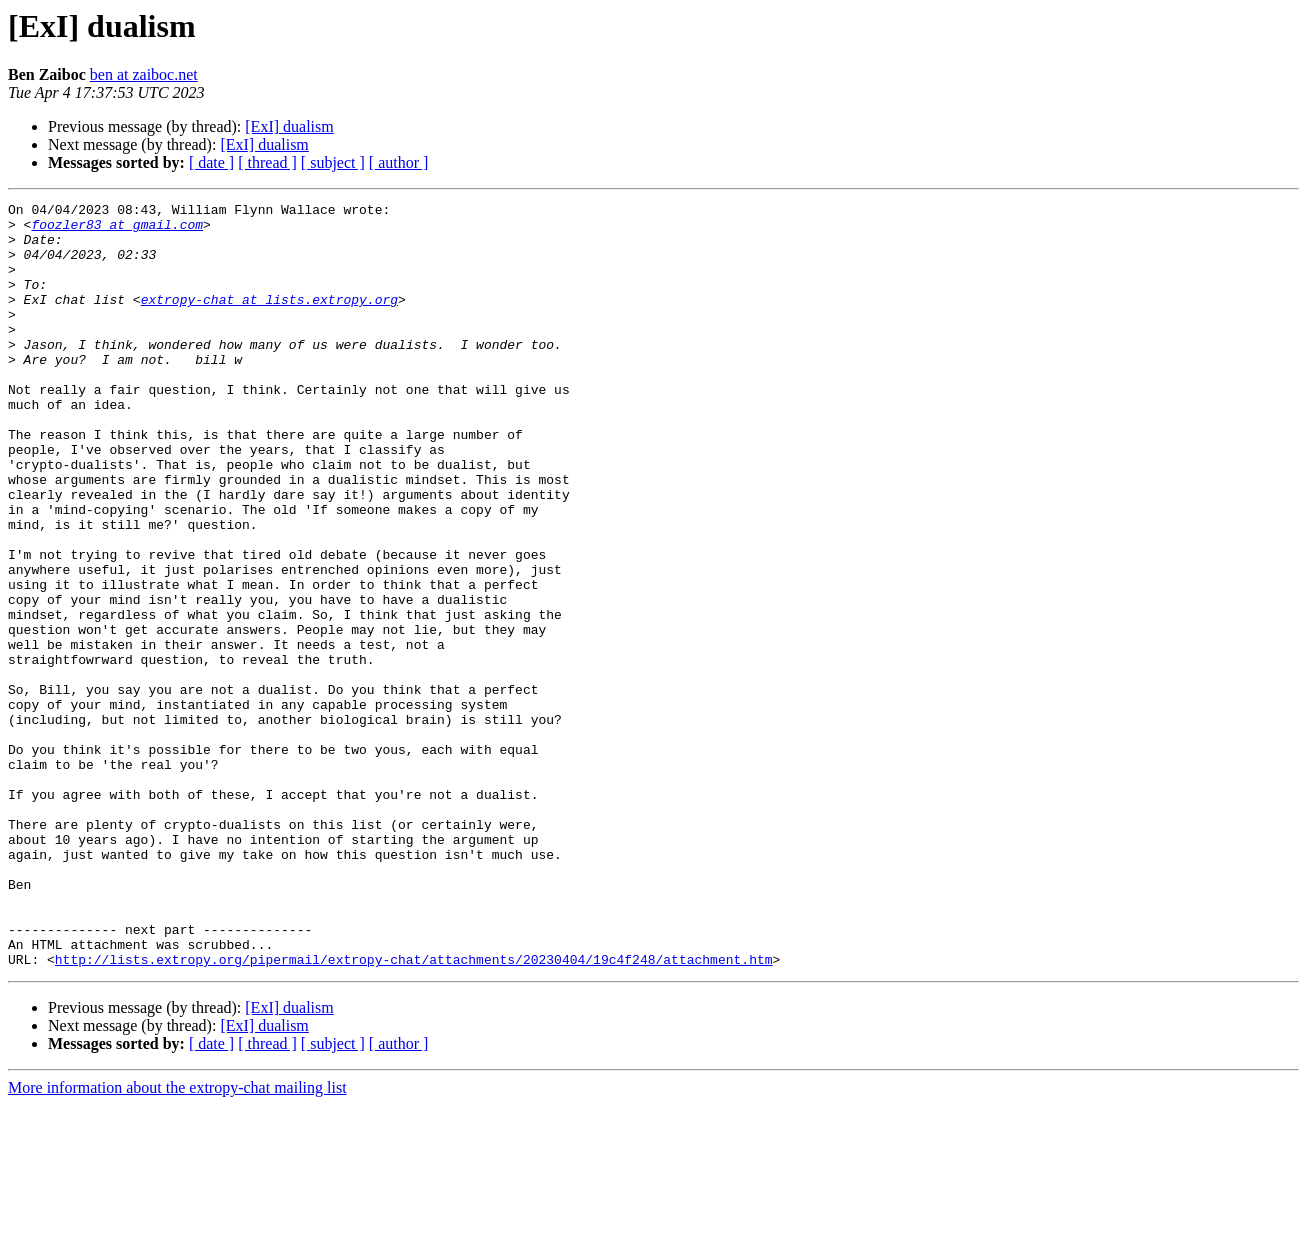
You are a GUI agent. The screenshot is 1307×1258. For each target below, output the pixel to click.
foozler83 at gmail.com (117, 230)
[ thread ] (267, 162)
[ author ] (399, 162)
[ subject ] (333, 162)
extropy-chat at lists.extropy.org (269, 320)
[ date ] (211, 162)
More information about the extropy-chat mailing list (177, 1240)
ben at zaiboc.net (144, 74)
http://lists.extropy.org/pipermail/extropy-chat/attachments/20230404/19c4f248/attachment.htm (414, 1112)
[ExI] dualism (289, 126)
